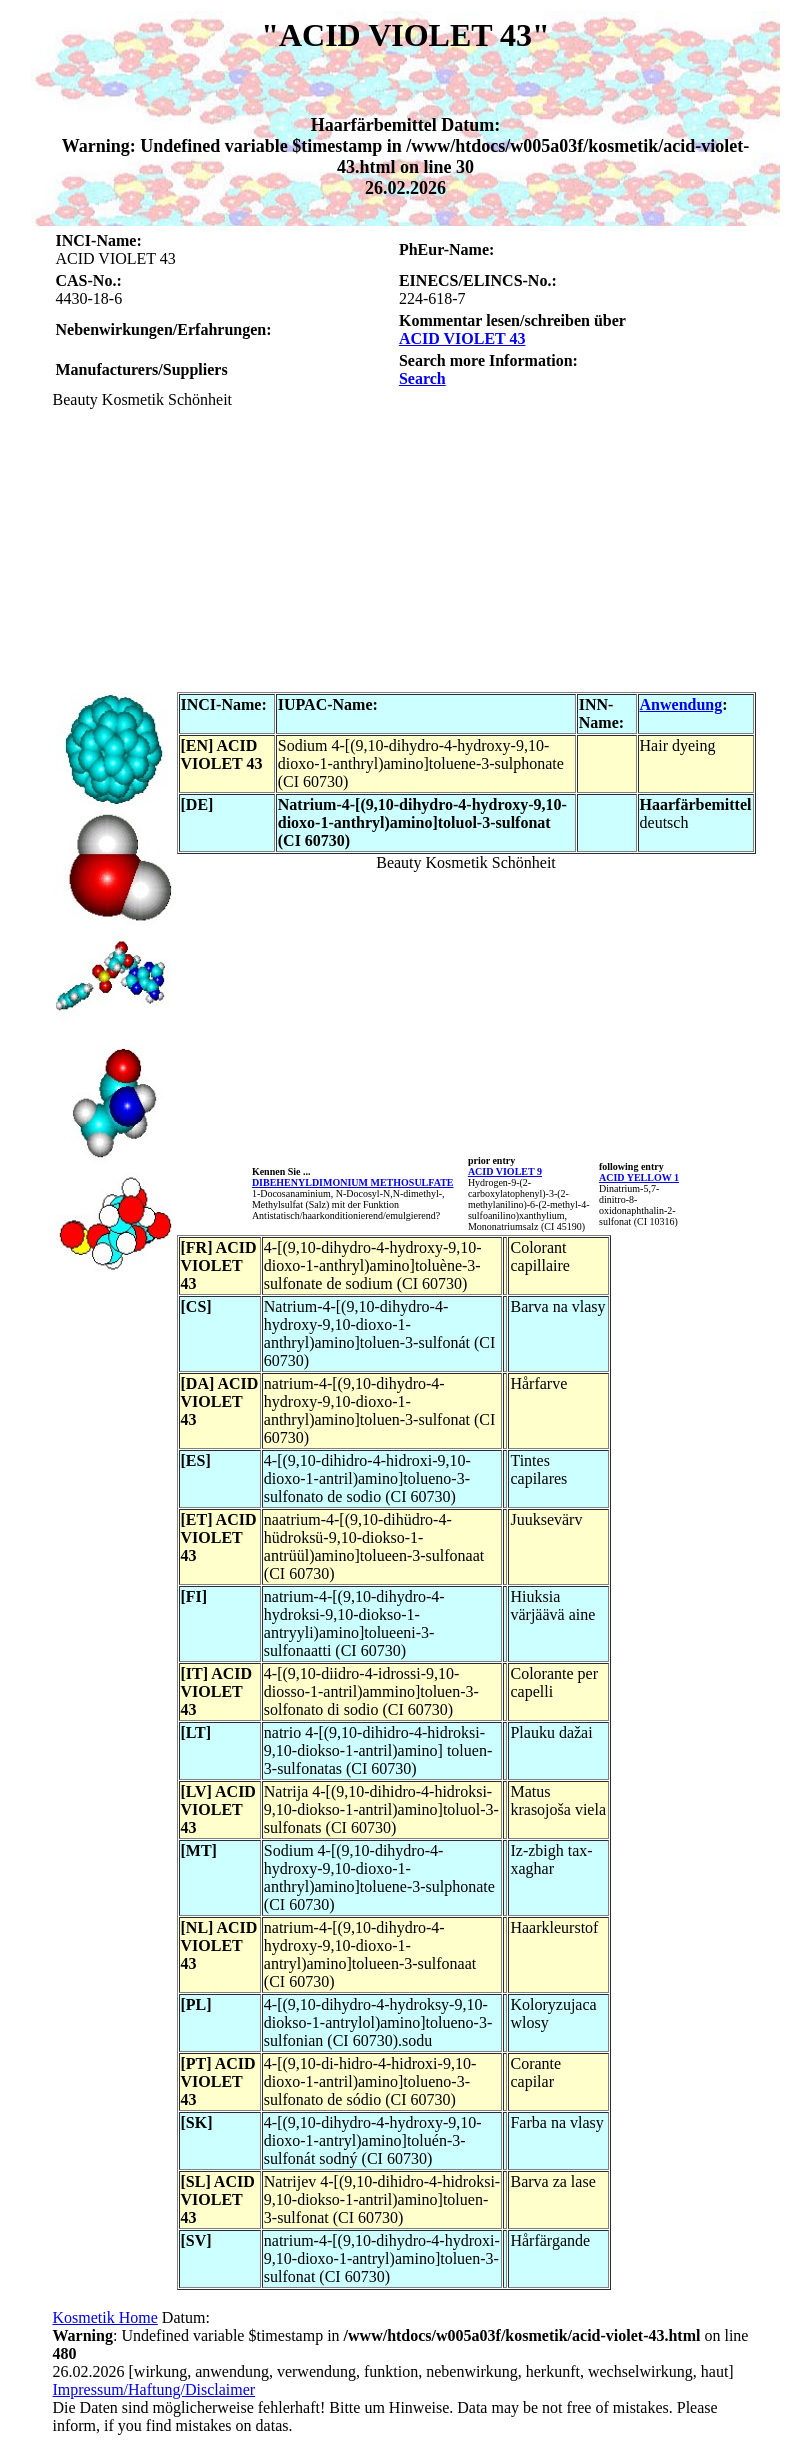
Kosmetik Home (105, 2317)
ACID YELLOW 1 (639, 1177)
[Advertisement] (406, 549)
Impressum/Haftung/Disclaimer (154, 2389)
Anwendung (681, 704)
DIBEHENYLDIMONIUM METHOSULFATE (353, 1182)
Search (422, 378)
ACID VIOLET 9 (505, 1171)
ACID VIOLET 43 (462, 338)
